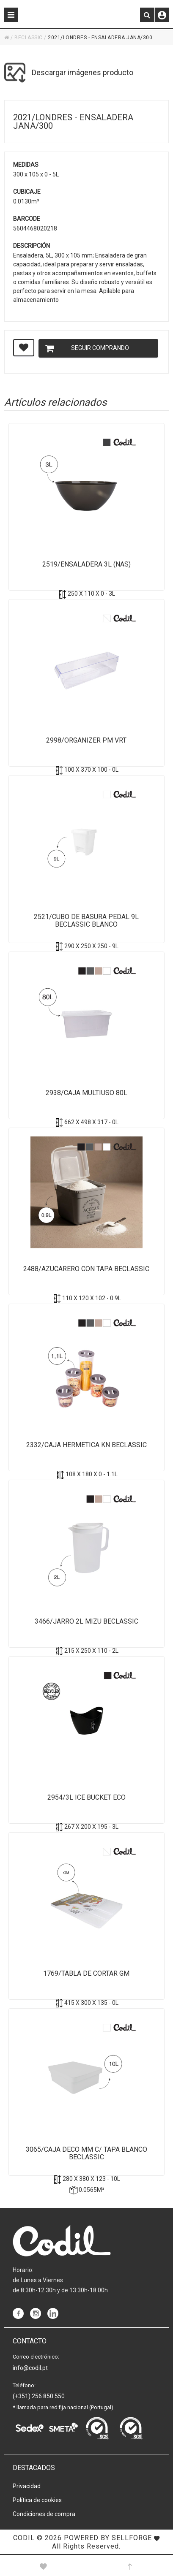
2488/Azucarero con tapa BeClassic (86, 1269)
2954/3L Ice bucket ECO (86, 1797)
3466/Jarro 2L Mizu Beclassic (86, 1621)
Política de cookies (37, 2500)
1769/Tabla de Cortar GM (86, 1973)
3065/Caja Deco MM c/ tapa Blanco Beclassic (86, 2153)
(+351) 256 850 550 (39, 2396)
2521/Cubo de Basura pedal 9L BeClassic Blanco (86, 920)
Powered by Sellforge (108, 2538)
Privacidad (27, 2486)
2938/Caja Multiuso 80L (86, 1093)
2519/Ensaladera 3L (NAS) (86, 564)
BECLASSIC (28, 38)
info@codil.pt (30, 2367)
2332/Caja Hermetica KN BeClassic (86, 1445)
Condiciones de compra (44, 2514)
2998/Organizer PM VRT (86, 740)
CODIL (24, 2538)
